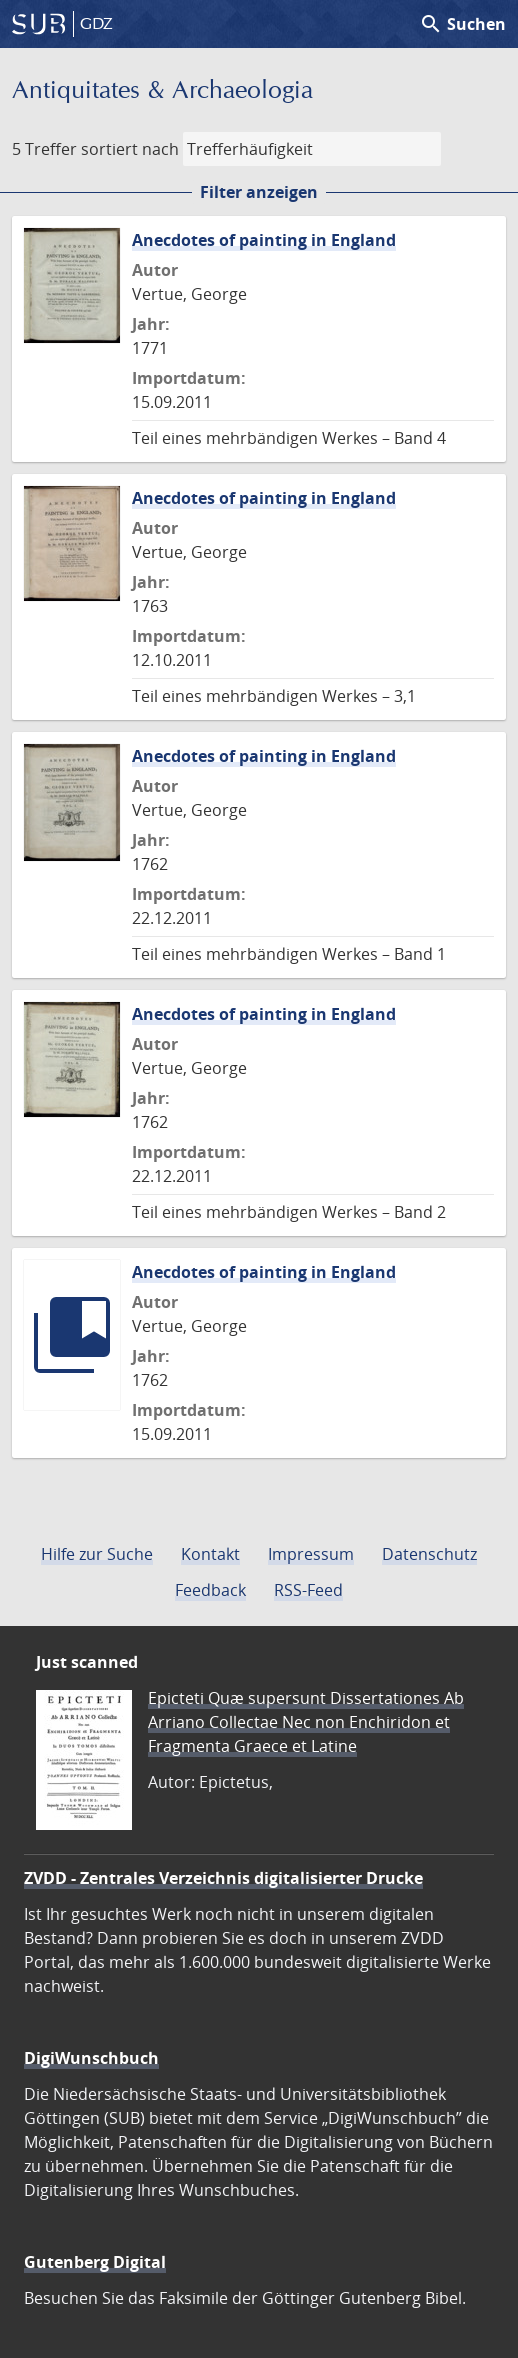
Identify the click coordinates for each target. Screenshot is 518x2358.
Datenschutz (429, 1554)
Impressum (311, 1554)
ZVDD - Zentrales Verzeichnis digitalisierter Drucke (223, 1878)
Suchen (462, 24)
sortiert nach (130, 149)
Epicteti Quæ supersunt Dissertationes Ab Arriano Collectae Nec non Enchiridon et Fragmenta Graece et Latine (306, 1722)
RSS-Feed (308, 1590)
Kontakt (210, 1554)
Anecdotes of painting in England (264, 240)
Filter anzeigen (259, 192)
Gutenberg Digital (95, 2262)
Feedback (210, 1590)
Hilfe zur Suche (97, 1554)
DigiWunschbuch (91, 2058)
